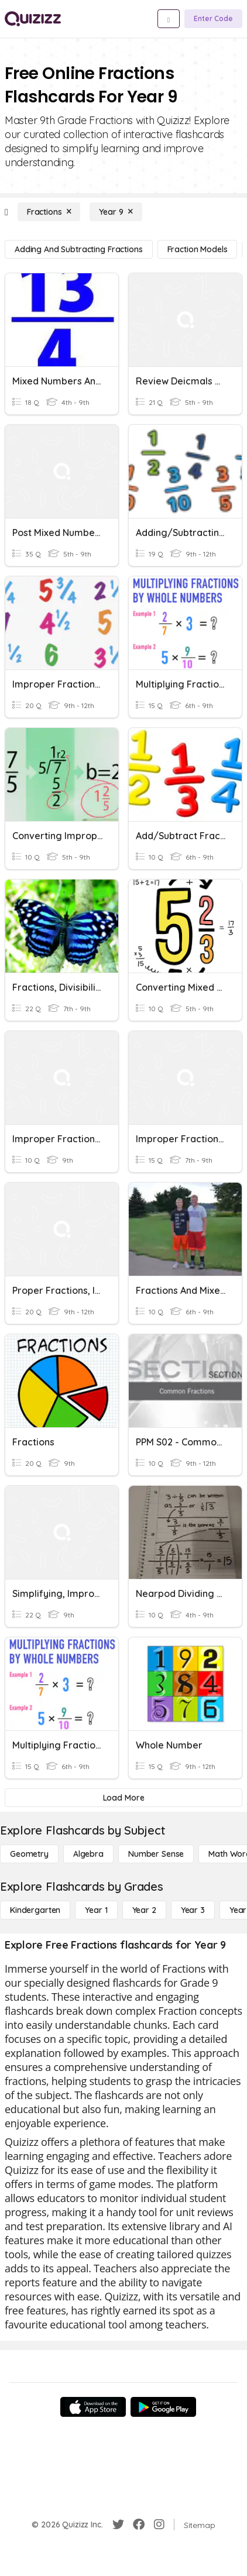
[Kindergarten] (35, 1910)
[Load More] (123, 1797)
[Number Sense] (156, 1854)
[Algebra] (88, 1854)
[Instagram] (159, 2524)
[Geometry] (29, 1854)
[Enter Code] (213, 18)
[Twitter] (118, 2524)
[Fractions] (49, 211)
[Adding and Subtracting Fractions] (79, 249)
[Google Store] (163, 2407)
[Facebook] (139, 2524)
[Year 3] (193, 1910)
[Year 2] (144, 1910)
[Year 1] (96, 1910)
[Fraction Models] (197, 249)
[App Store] (93, 2407)
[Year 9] (116, 211)
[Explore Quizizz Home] (33, 18)
